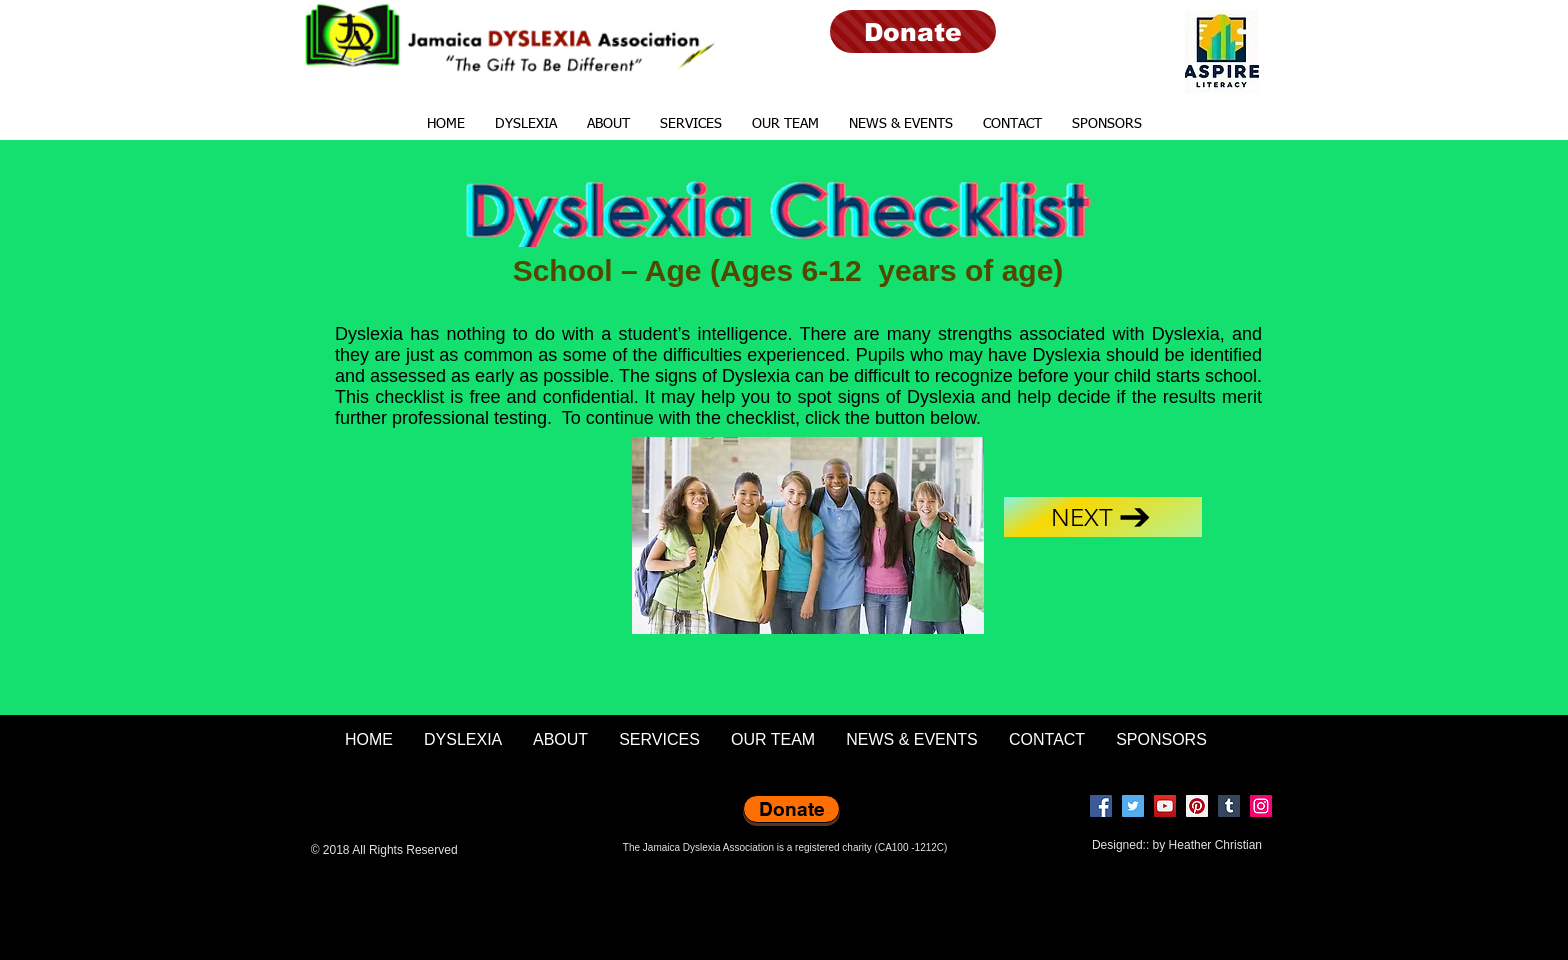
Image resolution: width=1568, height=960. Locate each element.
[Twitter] (1133, 806)
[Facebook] (1101, 806)
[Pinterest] (1197, 806)
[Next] (1103, 517)
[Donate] (913, 31)
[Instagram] (1261, 806)
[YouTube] (1165, 806)
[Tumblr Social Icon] (1229, 806)
